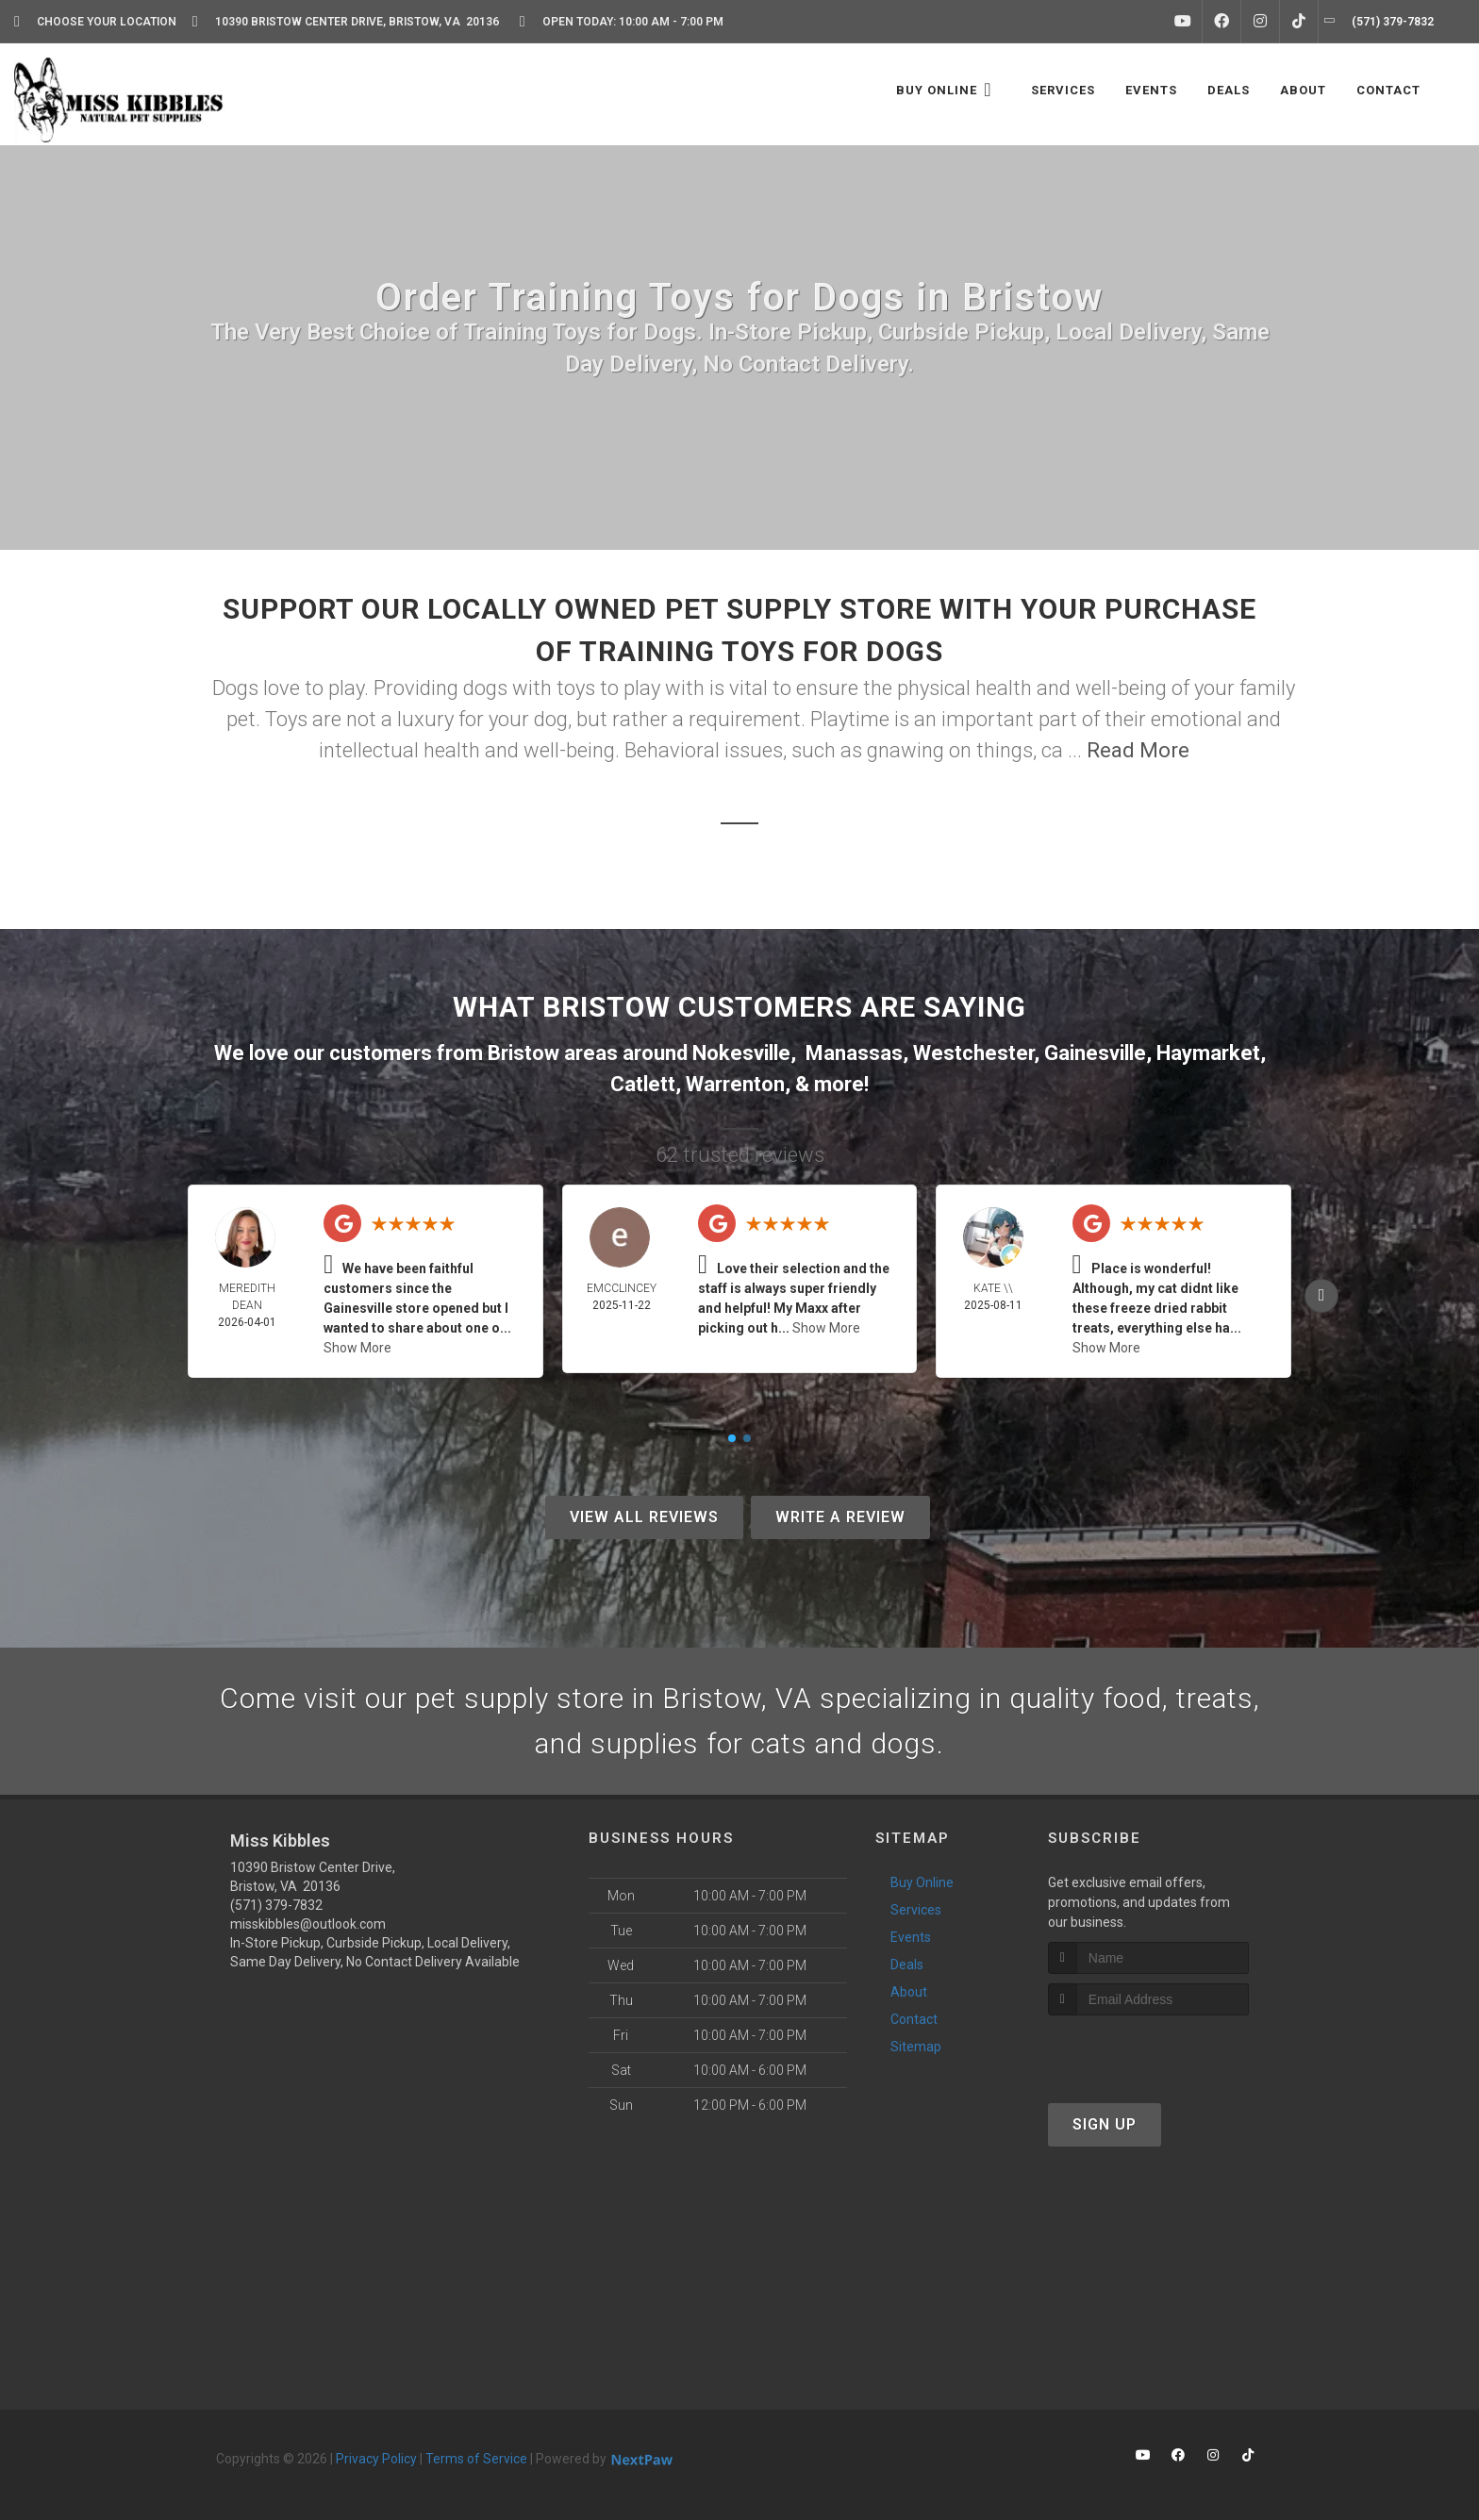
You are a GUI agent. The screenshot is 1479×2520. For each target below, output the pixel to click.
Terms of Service (476, 2458)
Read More (1138, 750)
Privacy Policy (376, 2458)
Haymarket (1208, 1053)
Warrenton (735, 1084)
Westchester (973, 1053)
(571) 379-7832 (276, 1905)
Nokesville (741, 1053)
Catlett (642, 1084)
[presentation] (1148, 2051)
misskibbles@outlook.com (308, 1923)
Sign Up (1104, 2124)
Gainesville (1095, 1053)
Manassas (854, 1053)
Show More (357, 1347)
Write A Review (840, 1517)
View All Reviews (644, 1517)
